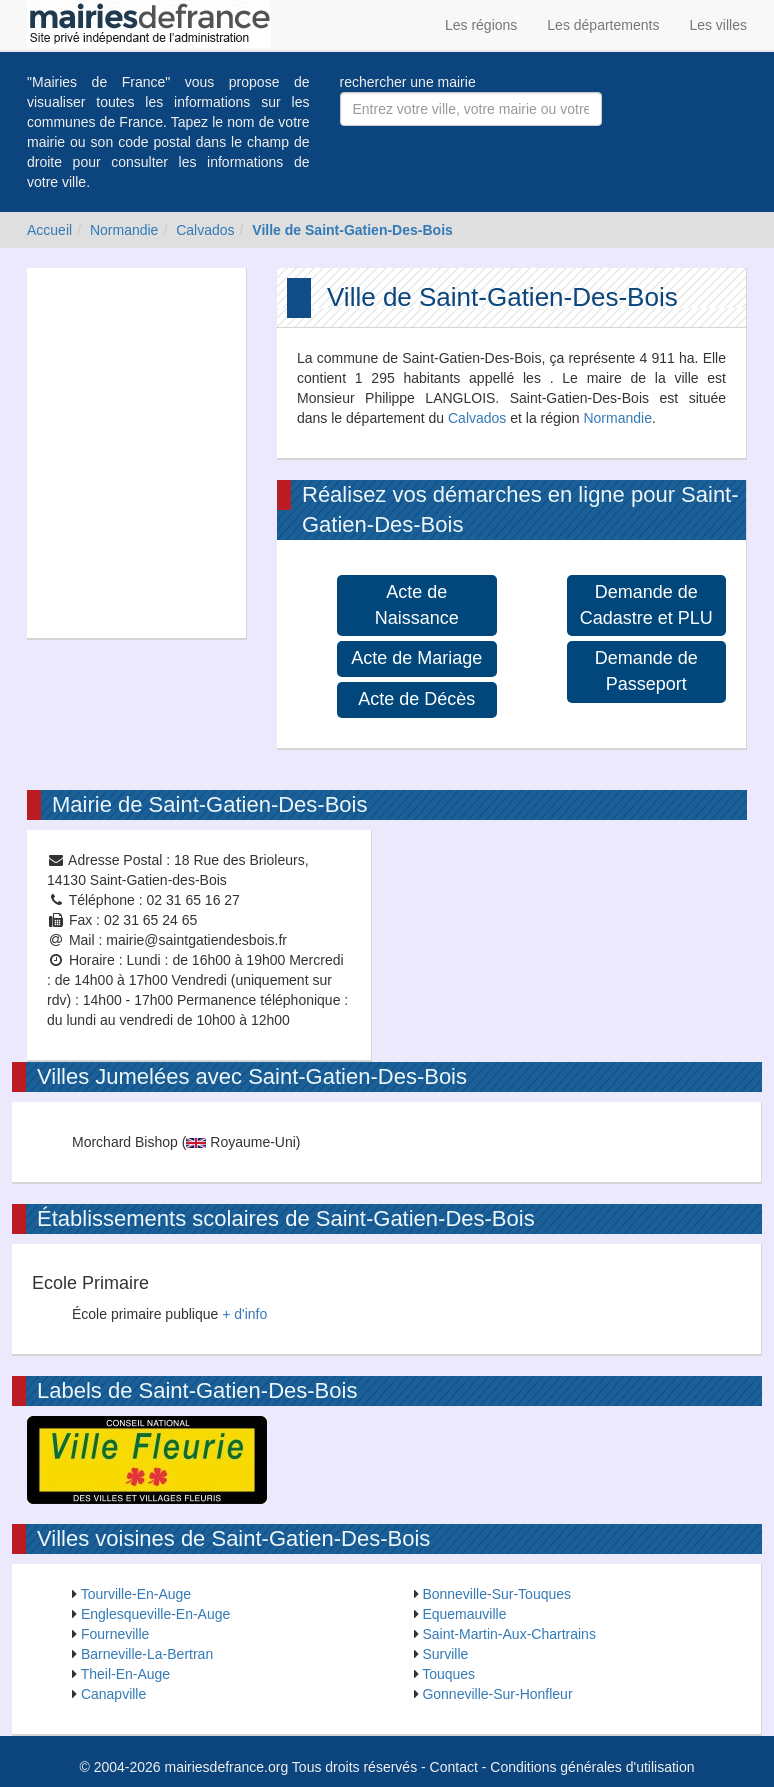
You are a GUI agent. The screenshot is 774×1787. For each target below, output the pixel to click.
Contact (454, 1767)
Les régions (481, 25)
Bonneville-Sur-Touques (496, 1594)
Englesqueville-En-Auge (155, 1614)
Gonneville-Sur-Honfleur (497, 1694)
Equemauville (464, 1614)
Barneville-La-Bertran (147, 1654)
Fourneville (115, 1634)
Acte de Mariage (416, 658)
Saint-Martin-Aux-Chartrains (509, 1634)
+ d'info (244, 1314)
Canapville (113, 1694)
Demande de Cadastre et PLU (646, 605)
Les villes (718, 25)
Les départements (603, 25)
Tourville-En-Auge (136, 1594)
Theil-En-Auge (126, 1674)
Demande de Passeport (646, 671)
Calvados (205, 230)
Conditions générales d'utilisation (592, 1767)
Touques (448, 1674)
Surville (445, 1654)
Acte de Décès (416, 699)
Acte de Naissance (417, 605)
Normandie (124, 230)
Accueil (49, 230)
